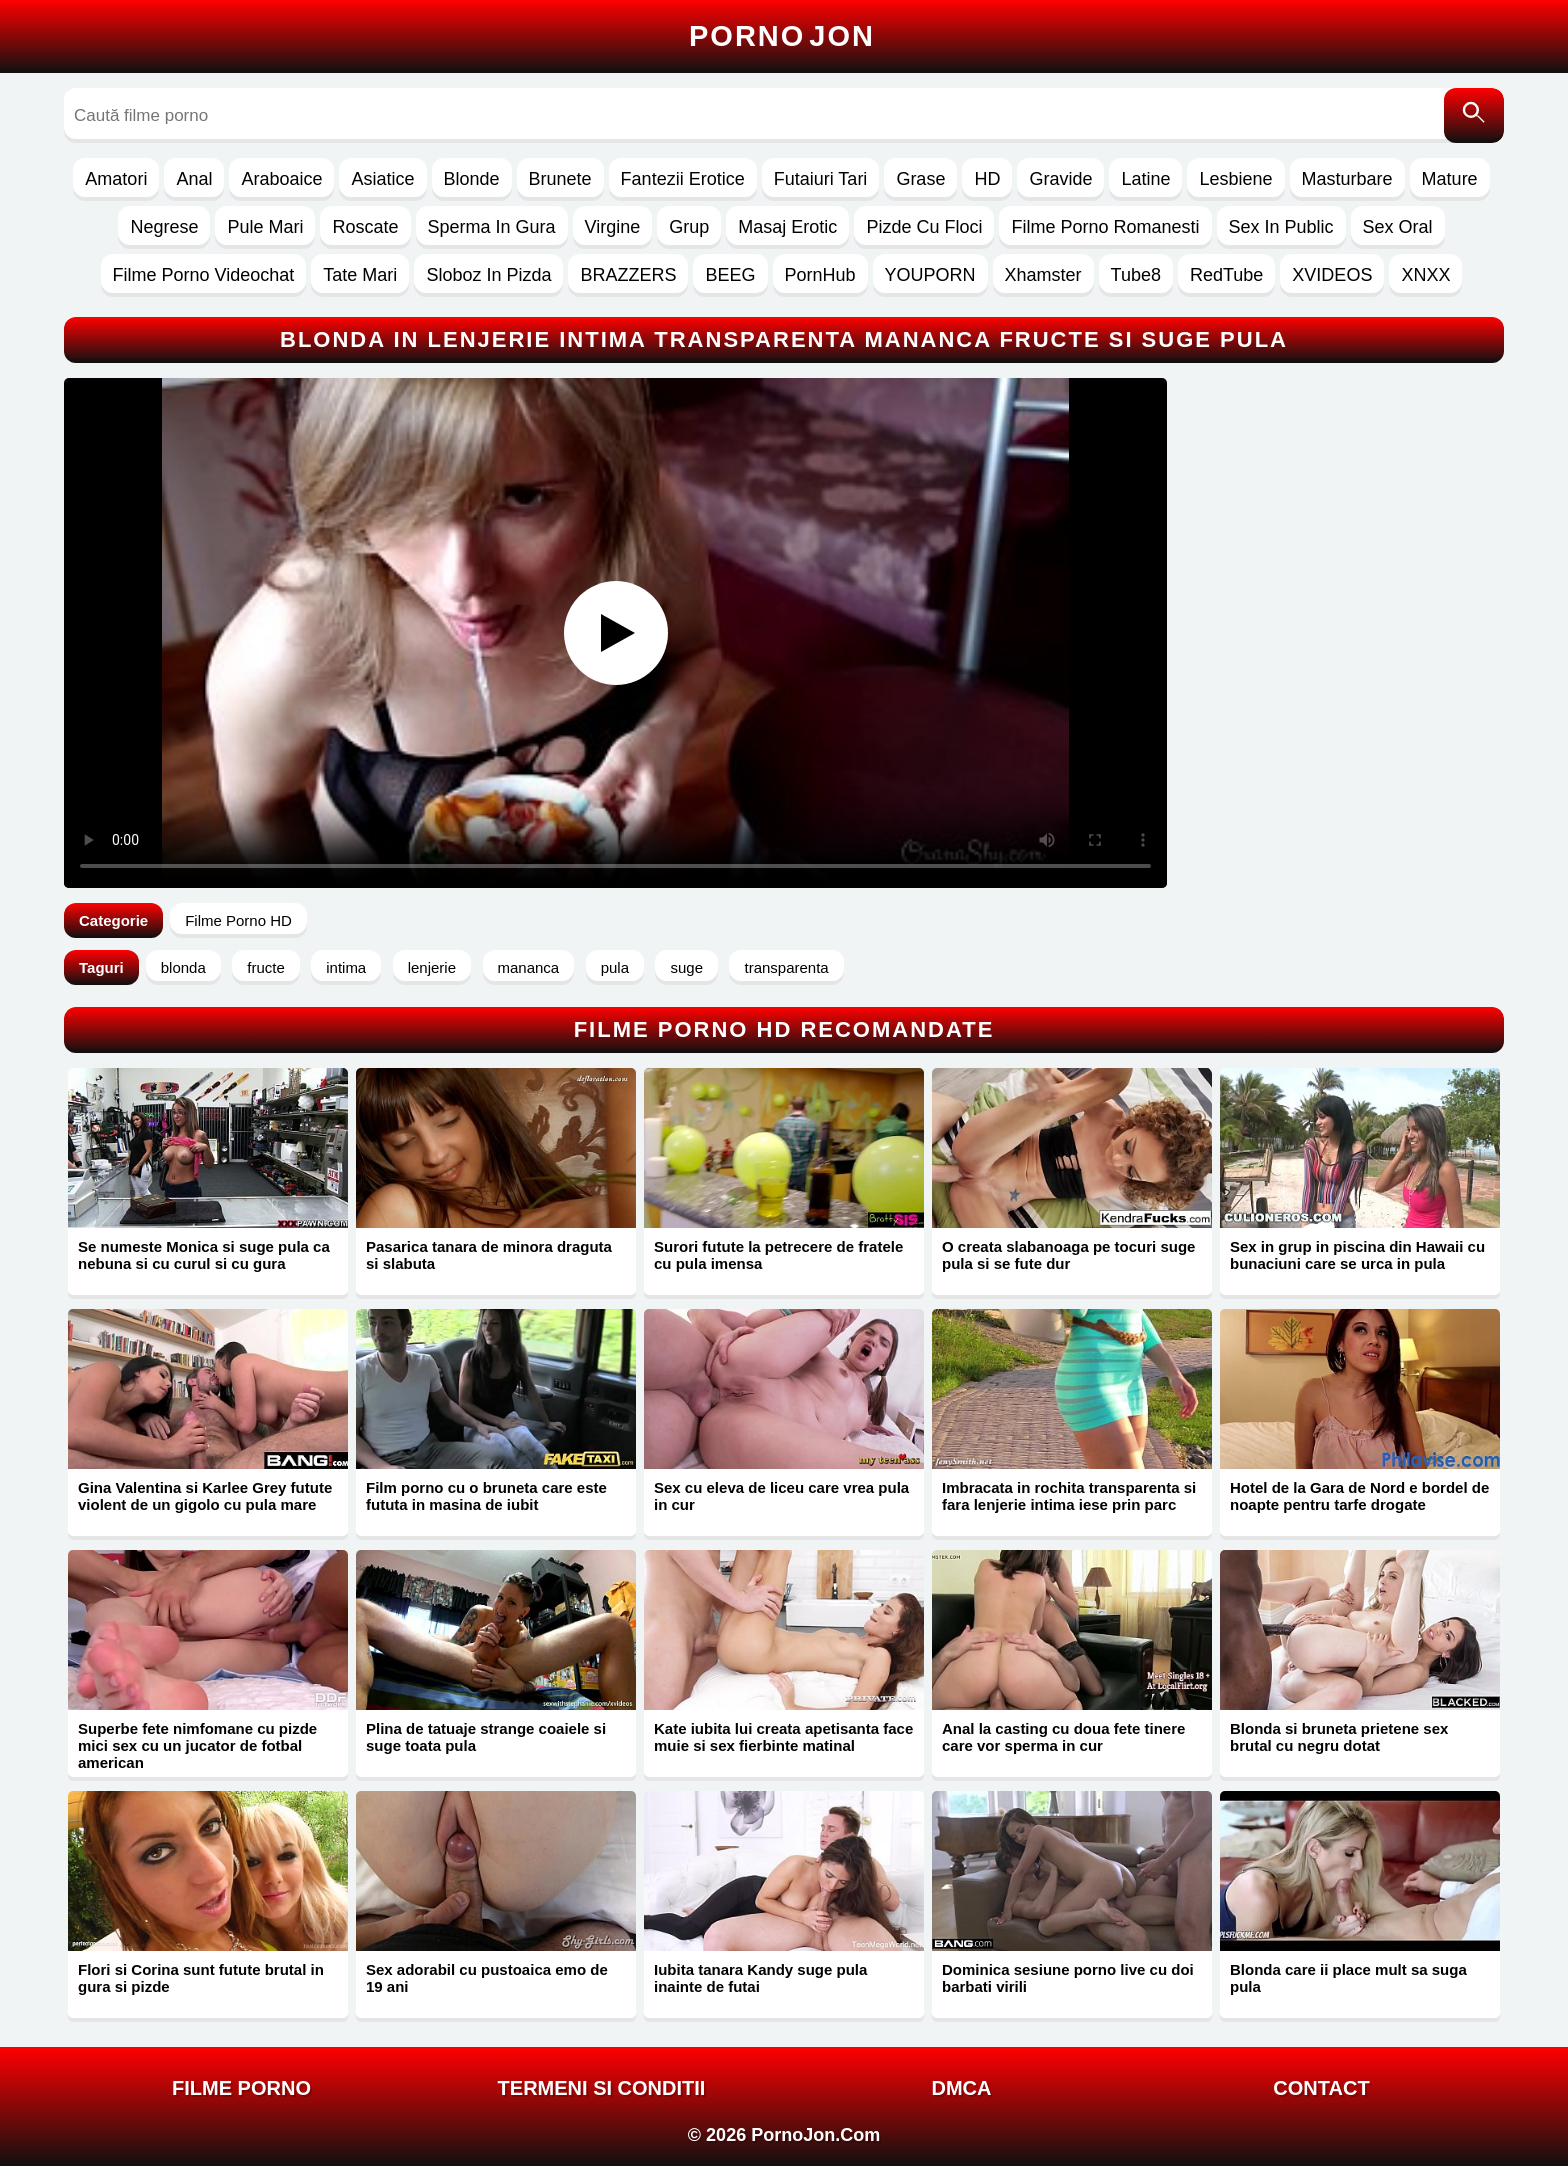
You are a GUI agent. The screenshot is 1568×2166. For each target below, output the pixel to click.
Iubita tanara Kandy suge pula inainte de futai (760, 1978)
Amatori (116, 179)
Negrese (164, 227)
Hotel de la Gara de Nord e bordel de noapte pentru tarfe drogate (1359, 1496)
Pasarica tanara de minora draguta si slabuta (489, 1255)
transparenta (786, 967)
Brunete (560, 179)
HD (987, 179)
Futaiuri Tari (821, 179)
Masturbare (1347, 179)
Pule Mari (265, 227)
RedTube (1226, 275)
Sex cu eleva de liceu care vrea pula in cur (781, 1496)
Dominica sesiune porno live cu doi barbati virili (1068, 1978)
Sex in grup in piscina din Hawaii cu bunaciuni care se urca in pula (1357, 1255)
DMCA (962, 2088)
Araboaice (281, 179)
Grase (920, 179)
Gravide (1060, 179)
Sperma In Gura (492, 227)
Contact (1321, 2088)
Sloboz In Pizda (488, 275)
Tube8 (1136, 275)
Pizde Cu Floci (924, 227)
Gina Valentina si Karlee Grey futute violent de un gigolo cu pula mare (205, 1496)
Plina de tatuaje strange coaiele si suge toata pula (486, 1737)
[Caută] (1474, 115)
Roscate (365, 227)
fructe (266, 967)
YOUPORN (930, 275)
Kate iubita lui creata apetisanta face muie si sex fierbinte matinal (783, 1737)
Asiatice (382, 179)
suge (686, 967)
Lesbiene (1235, 179)
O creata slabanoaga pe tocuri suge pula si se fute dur (1068, 1255)
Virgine (613, 227)
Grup (689, 227)
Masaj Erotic (787, 227)
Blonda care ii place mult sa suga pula (1348, 1978)
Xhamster (1043, 275)
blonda (183, 967)
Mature (1450, 179)
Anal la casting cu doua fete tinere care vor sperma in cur (1063, 1737)
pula (615, 967)
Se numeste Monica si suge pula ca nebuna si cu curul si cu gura (204, 1255)
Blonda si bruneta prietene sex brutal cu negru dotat (1339, 1737)
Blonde (472, 179)
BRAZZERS (628, 275)
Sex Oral (1398, 227)
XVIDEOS (1332, 275)
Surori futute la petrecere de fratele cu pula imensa (778, 1255)
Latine (1145, 179)
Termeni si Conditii (602, 2088)
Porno (782, 36)
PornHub (820, 275)
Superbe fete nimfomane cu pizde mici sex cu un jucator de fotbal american (197, 1745)
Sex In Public (1281, 227)
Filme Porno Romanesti (1105, 227)
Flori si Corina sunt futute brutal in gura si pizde (201, 1978)
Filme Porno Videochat (204, 275)
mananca (529, 967)
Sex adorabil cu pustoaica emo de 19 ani (487, 1978)
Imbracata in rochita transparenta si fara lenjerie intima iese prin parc (1069, 1496)
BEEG (730, 275)
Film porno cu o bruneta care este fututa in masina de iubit (486, 1496)
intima (346, 967)
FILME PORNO (241, 2088)
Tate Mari (360, 275)
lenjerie (432, 967)
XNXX (1425, 275)
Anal (194, 179)
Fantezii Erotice (683, 179)
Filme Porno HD (238, 920)
